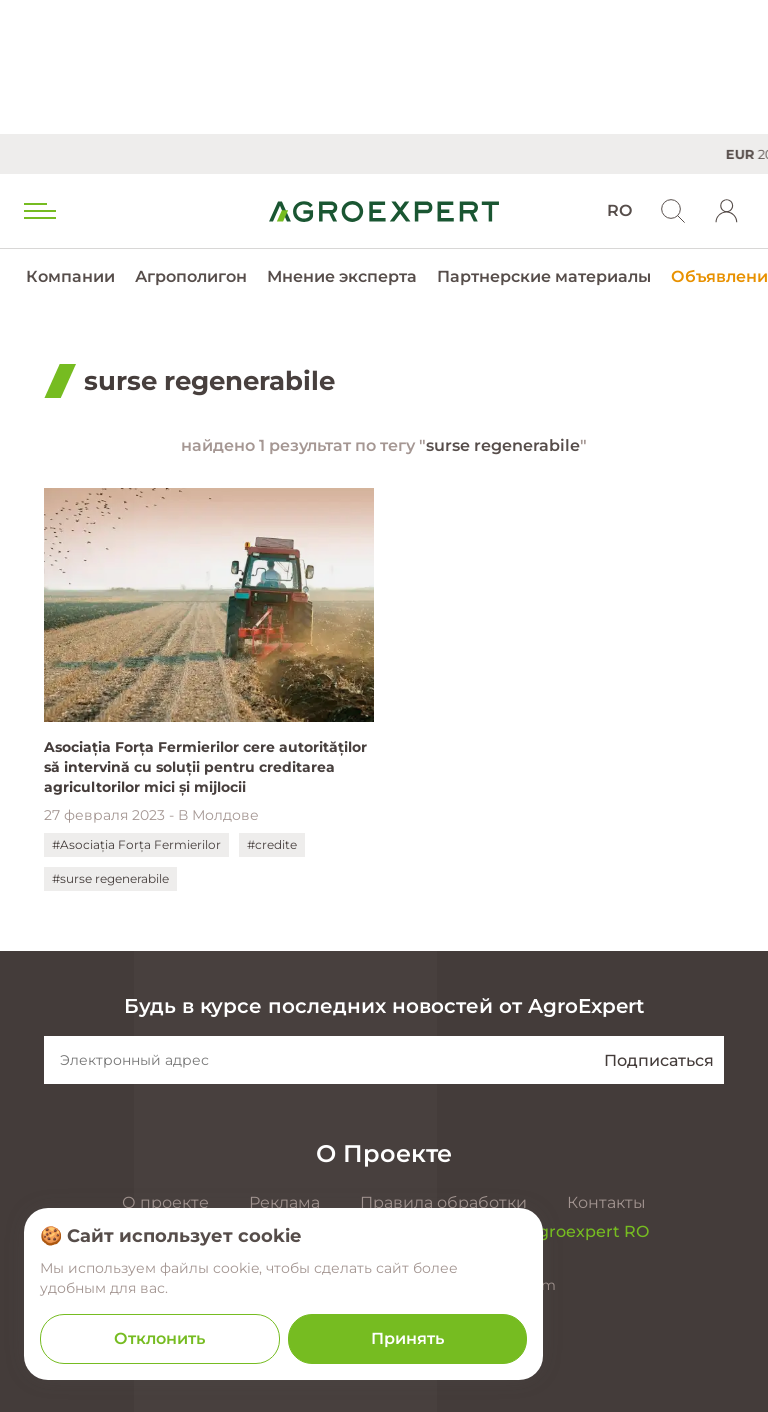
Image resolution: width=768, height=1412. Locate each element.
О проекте (165, 1202)
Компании (70, 276)
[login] (727, 211)
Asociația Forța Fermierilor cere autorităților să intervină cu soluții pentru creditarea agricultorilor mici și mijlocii (205, 767)
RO (619, 210)
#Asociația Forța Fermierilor (136, 844)
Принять (407, 1338)
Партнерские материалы (544, 276)
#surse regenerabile (110, 878)
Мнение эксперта (342, 276)
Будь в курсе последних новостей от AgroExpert (384, 1006)
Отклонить (159, 1338)
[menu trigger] (38, 211)
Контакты (606, 1202)
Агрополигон (191, 276)
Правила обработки (443, 1202)
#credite (272, 844)
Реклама (284, 1202)
